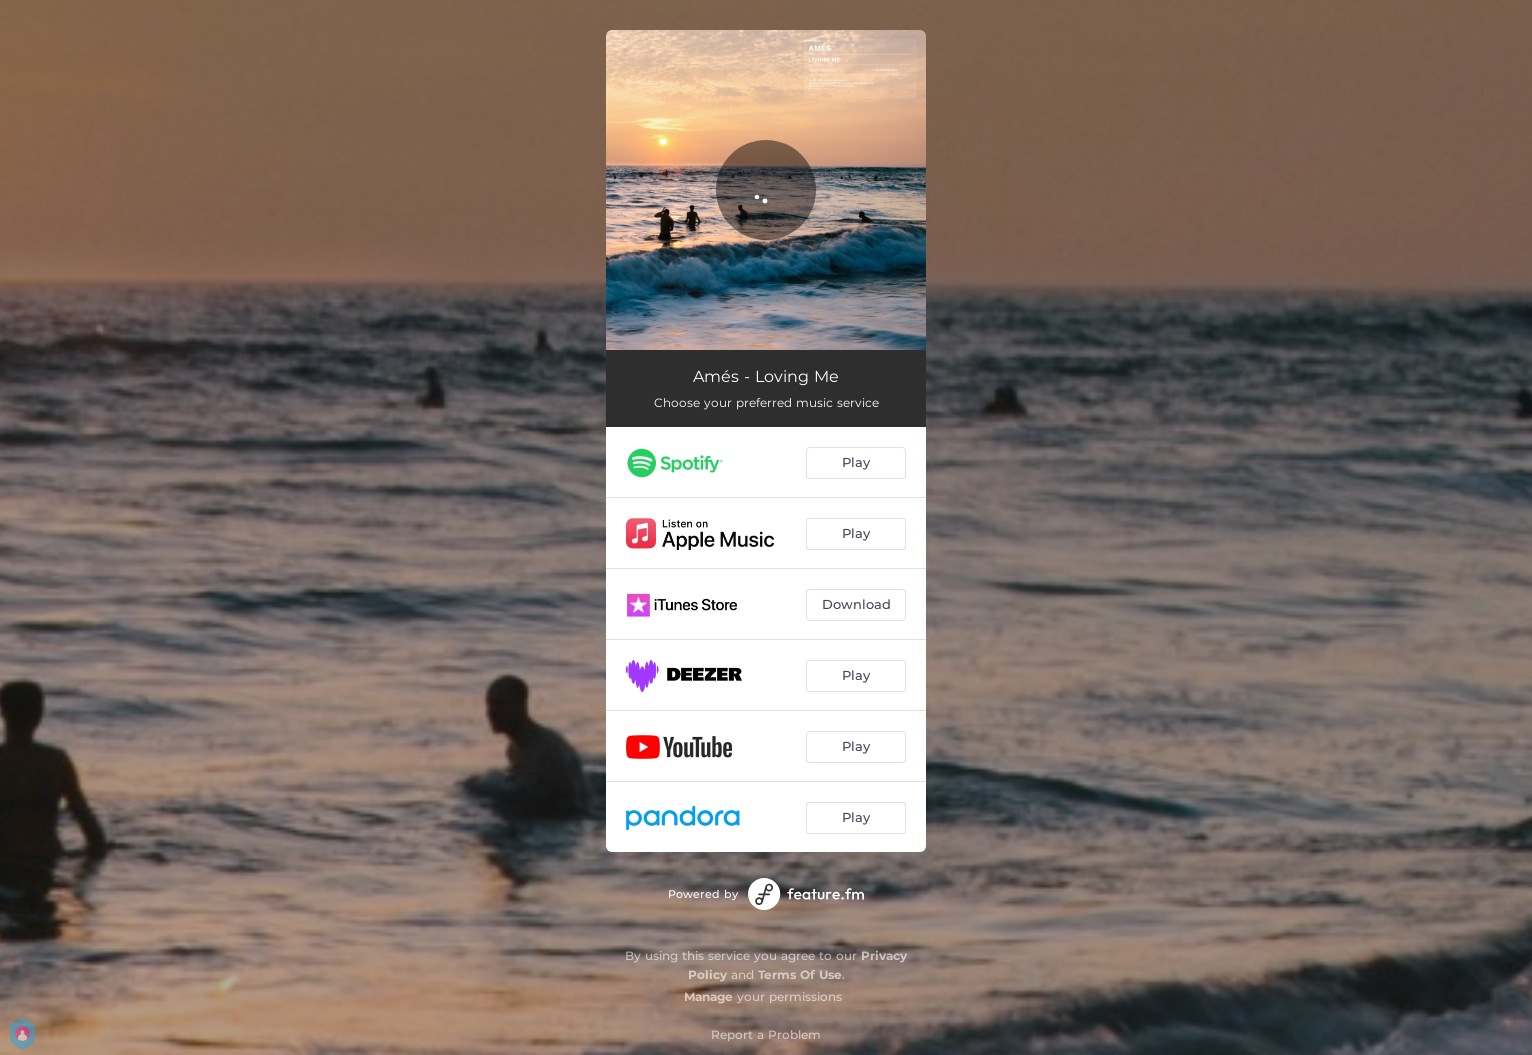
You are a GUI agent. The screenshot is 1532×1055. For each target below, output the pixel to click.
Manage (708, 996)
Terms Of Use (800, 974)
